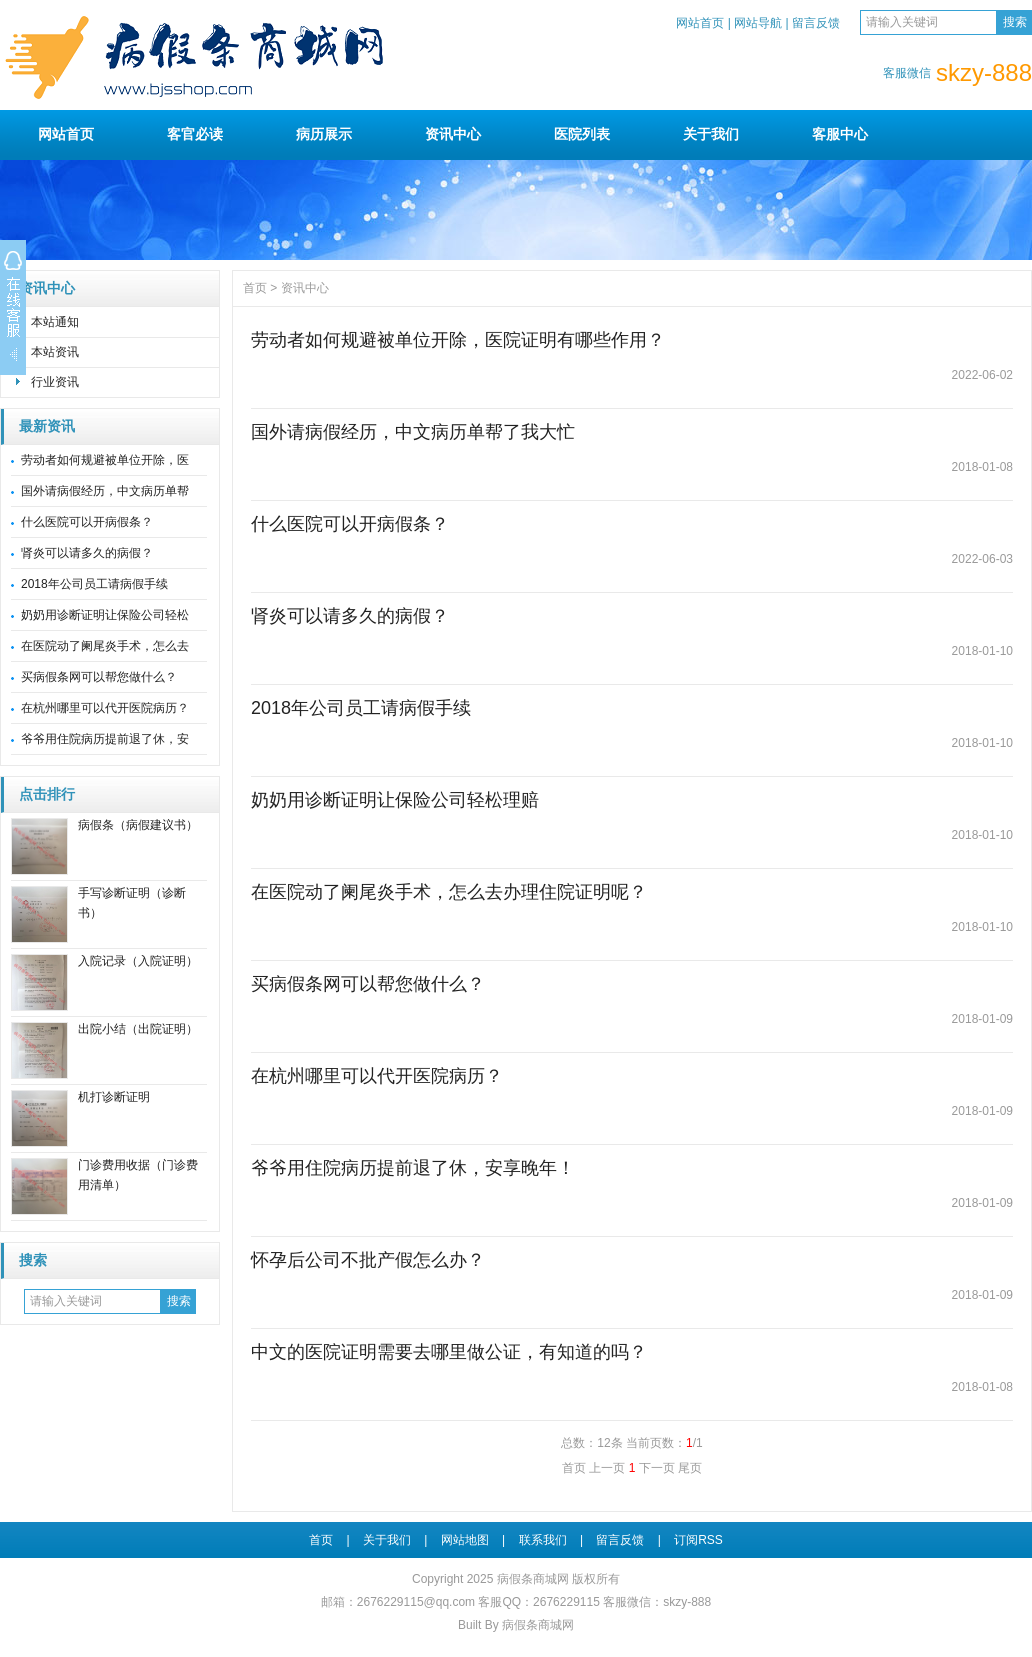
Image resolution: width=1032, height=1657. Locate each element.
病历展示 (324, 134)
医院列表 (582, 134)
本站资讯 (55, 352)
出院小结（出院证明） (138, 1029)
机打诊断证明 (114, 1097)
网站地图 (465, 1540)
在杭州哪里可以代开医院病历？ (105, 708)
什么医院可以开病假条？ (87, 522)
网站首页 (700, 23)
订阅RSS (698, 1540)
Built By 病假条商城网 (516, 1625)
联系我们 (543, 1540)
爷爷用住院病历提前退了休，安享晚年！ (413, 1168)
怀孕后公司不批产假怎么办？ (368, 1260)
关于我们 (711, 134)
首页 (255, 288)
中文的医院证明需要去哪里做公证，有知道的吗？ (449, 1352)
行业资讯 (55, 382)
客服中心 (840, 134)
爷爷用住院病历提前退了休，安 (105, 739)
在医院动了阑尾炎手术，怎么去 (105, 646)
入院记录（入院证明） (138, 961)
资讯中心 (453, 134)
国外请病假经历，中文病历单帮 (105, 491)
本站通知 (55, 322)
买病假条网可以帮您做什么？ (99, 677)
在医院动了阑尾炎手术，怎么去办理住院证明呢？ (449, 892)
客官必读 (195, 134)
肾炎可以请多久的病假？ (87, 553)
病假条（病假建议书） (138, 825)
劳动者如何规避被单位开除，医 (105, 460)
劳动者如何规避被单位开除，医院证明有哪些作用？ (458, 340)
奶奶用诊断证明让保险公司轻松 (105, 615)
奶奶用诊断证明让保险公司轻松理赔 (395, 800)
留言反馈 (816, 23)
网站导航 (758, 23)
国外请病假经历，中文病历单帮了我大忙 (413, 432)
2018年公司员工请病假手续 (94, 584)
